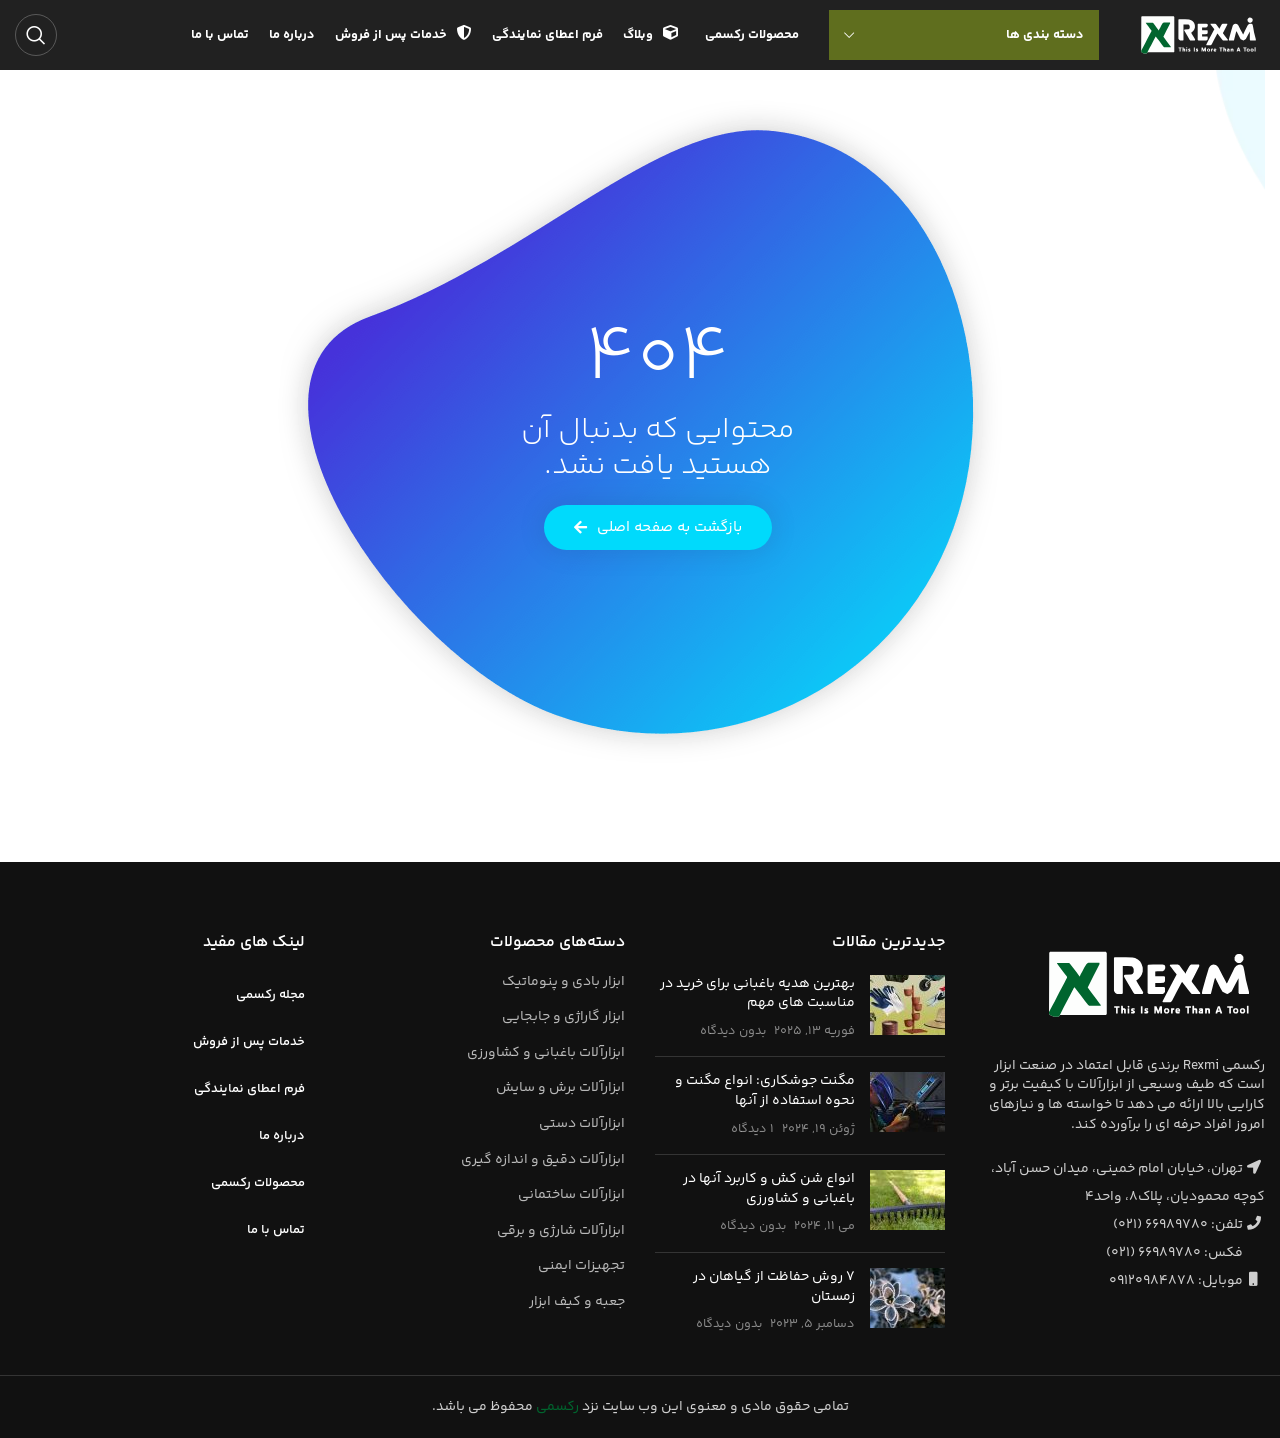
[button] (658, 527)
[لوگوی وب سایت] (1198, 35)
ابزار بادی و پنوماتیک (563, 982)
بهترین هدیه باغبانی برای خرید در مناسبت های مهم (757, 994)
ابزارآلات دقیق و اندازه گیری (543, 1160)
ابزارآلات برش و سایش (560, 1088)
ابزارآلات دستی (582, 1124)
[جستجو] (36, 35)
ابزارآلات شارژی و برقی (561, 1231)
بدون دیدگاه (733, 1031)
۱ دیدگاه (752, 1129)
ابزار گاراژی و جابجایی (563, 1017)
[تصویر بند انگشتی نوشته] (907, 1008)
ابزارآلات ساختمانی (571, 1195)
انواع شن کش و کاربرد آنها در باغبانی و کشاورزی (769, 1189)
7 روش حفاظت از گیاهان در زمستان (774, 1287)
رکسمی (557, 1407)
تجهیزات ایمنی (581, 1266)
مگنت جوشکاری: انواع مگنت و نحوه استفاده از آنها (765, 1091)
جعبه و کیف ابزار (577, 1302)
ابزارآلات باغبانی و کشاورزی (546, 1053)
